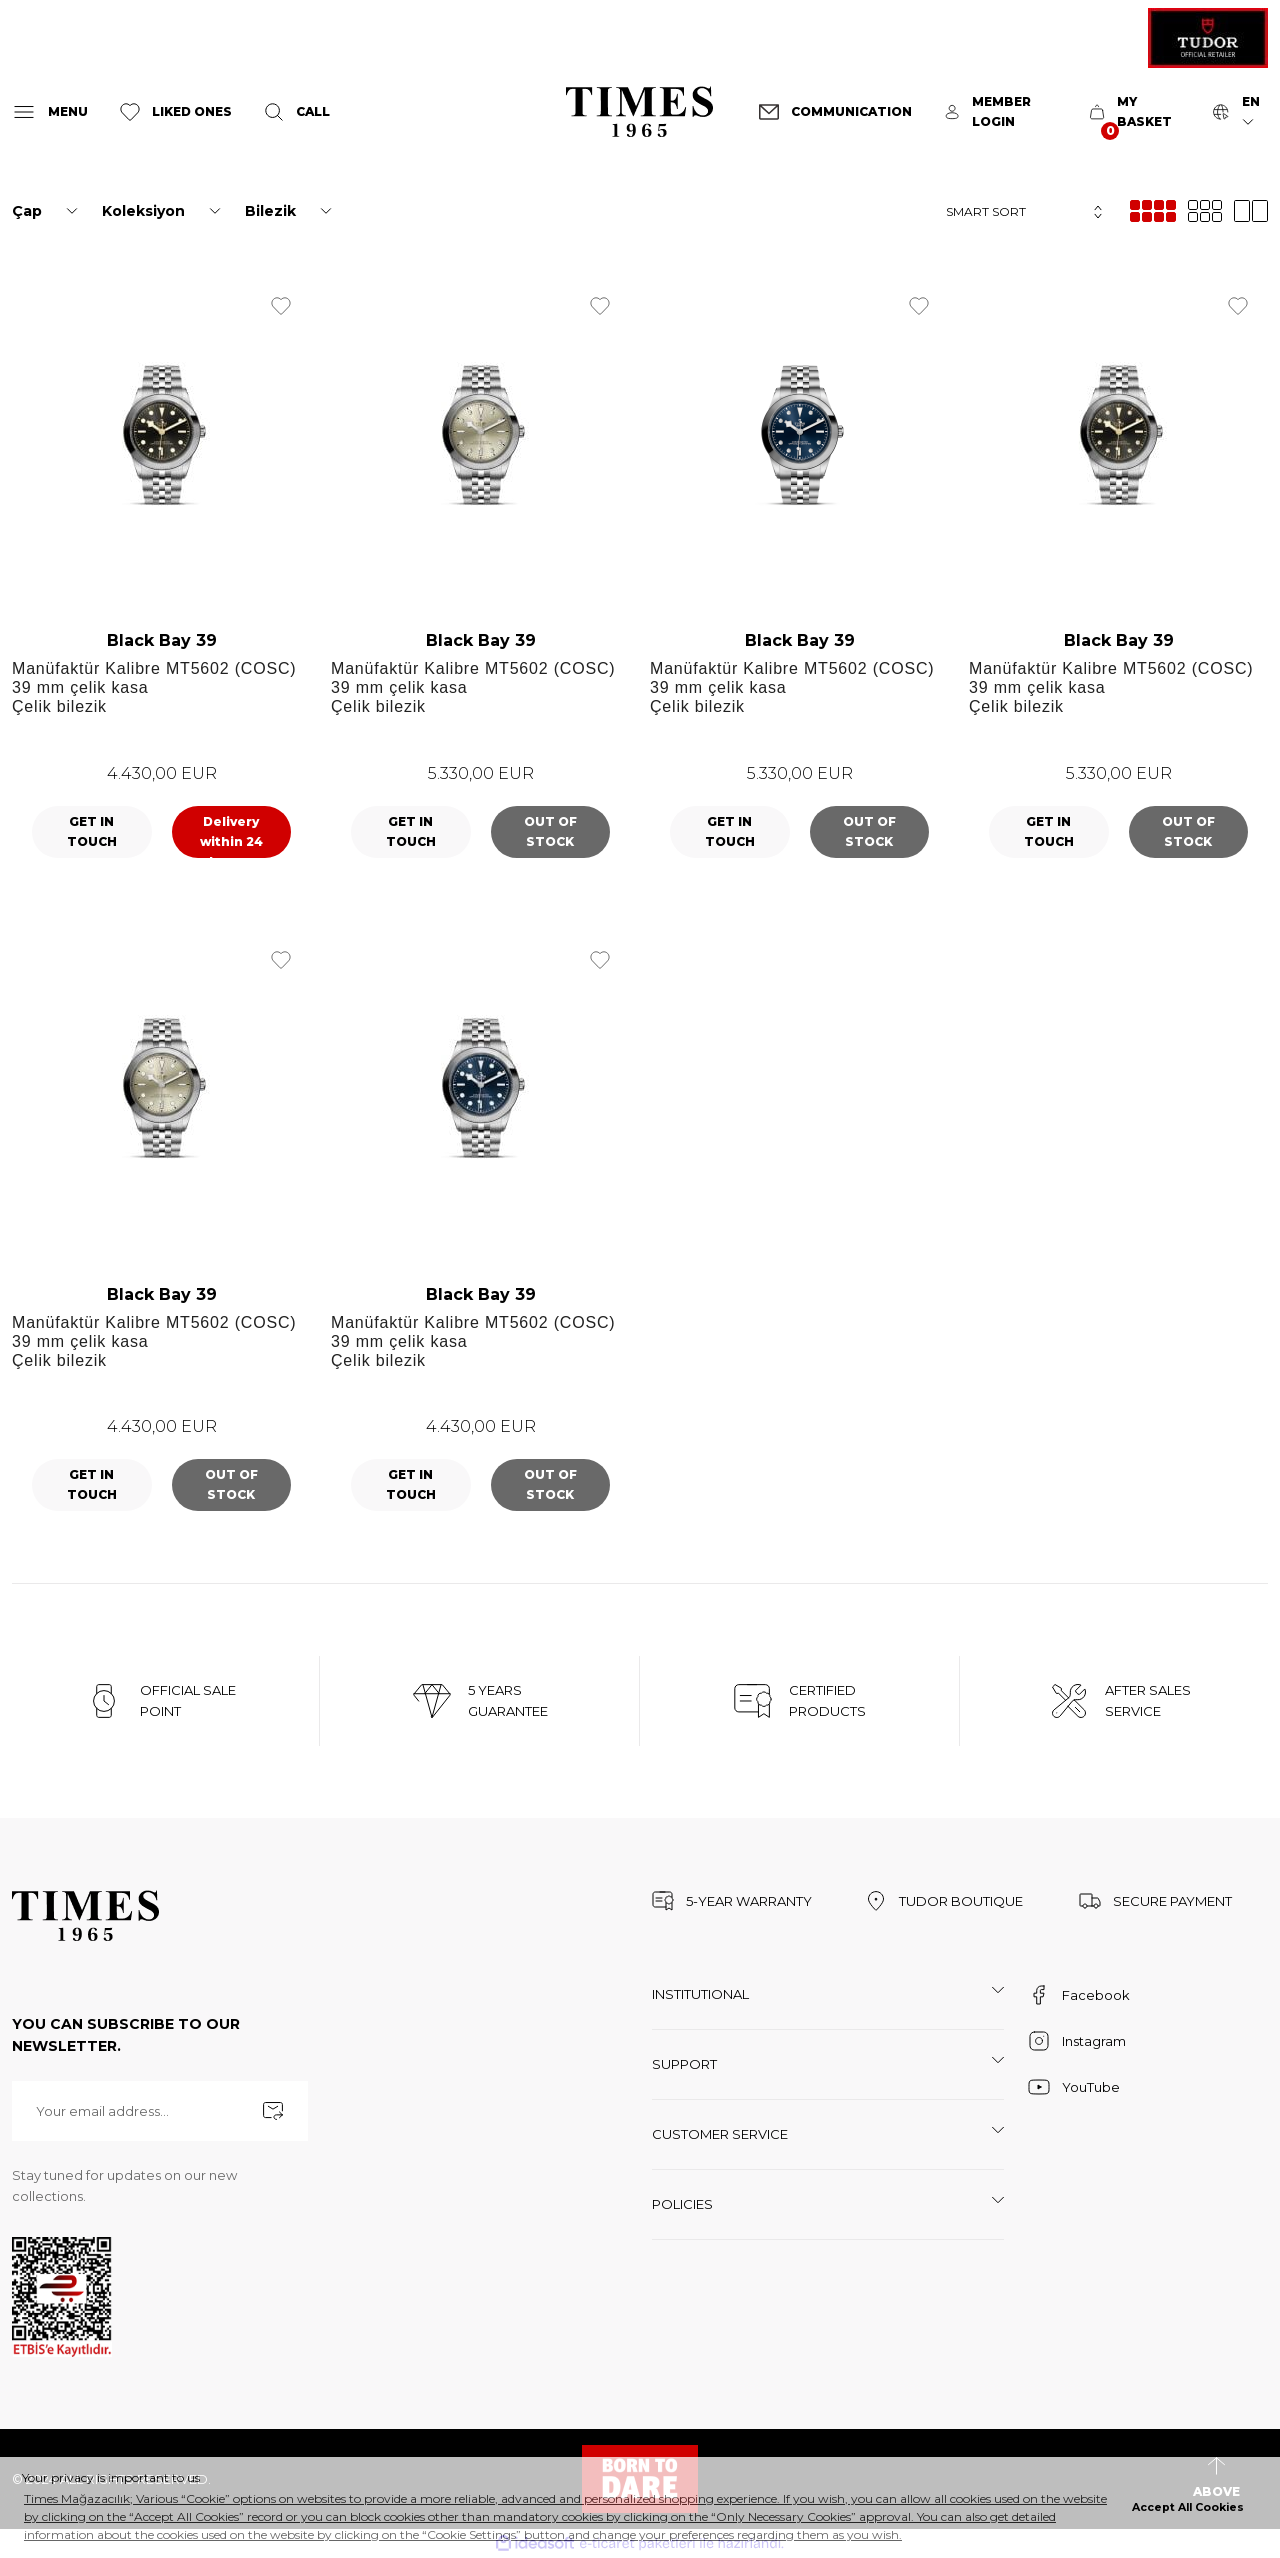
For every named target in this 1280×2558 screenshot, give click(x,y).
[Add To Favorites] (281, 306)
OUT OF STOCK (550, 831)
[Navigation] (50, 112)
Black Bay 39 (162, 640)
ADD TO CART (232, 832)
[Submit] (273, 2111)
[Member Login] (1001, 112)
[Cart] (1134, 112)
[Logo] (639, 111)
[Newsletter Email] (160, 2111)
